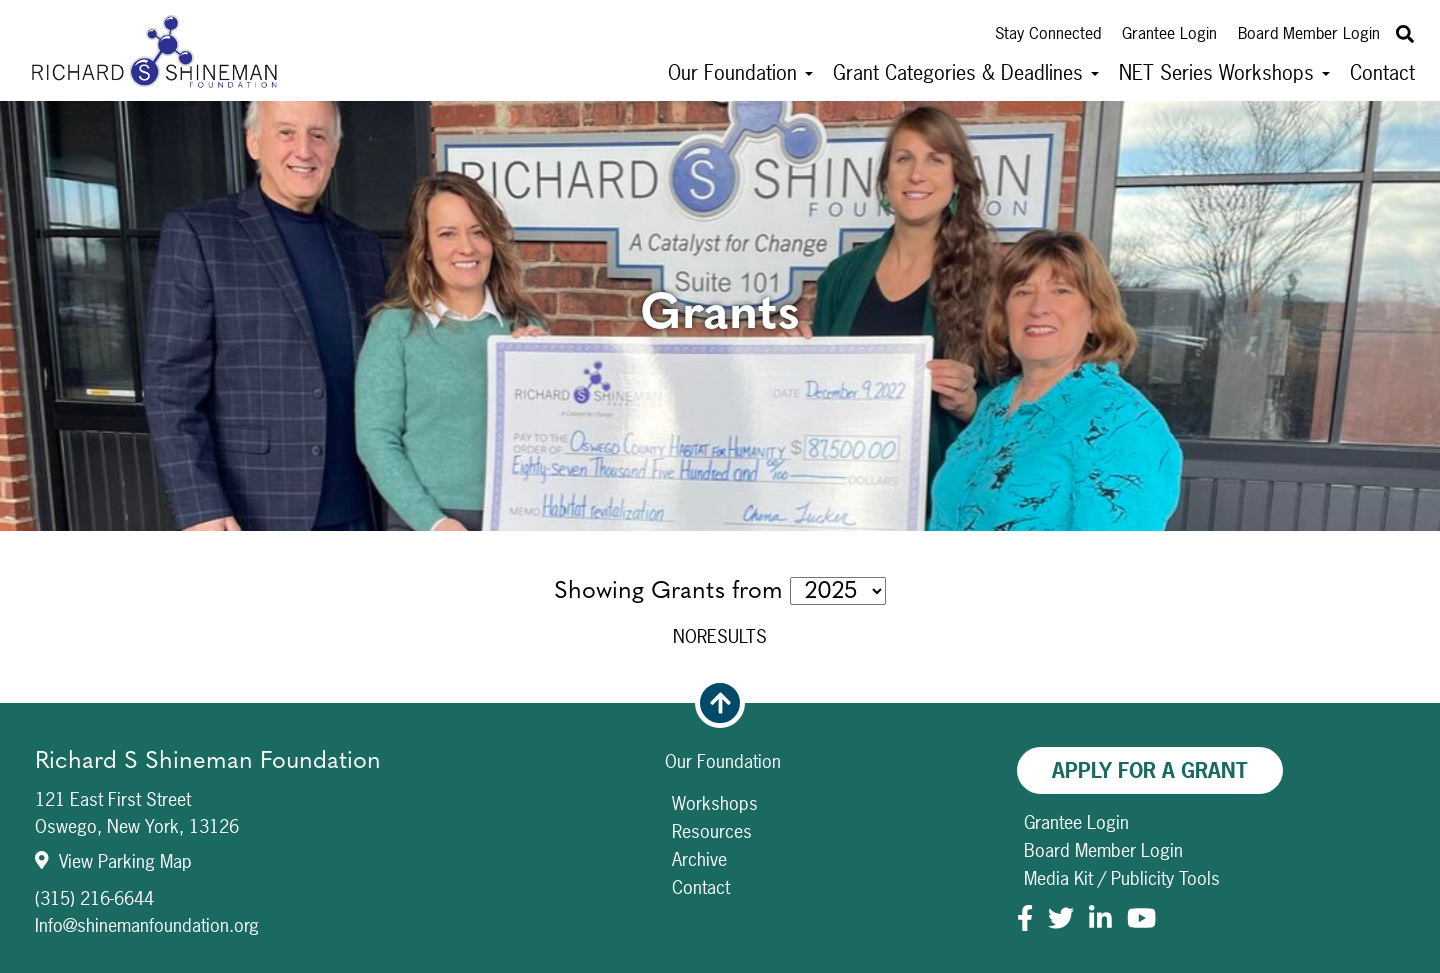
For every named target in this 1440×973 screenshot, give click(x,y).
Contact (1382, 72)
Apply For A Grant (1150, 770)
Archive (699, 859)
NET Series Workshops (1224, 72)
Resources (712, 831)
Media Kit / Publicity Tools (1122, 878)
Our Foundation (740, 72)
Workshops (715, 803)
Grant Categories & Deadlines (966, 72)
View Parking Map (113, 861)
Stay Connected (1048, 33)
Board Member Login (1309, 33)
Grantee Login (1169, 33)
